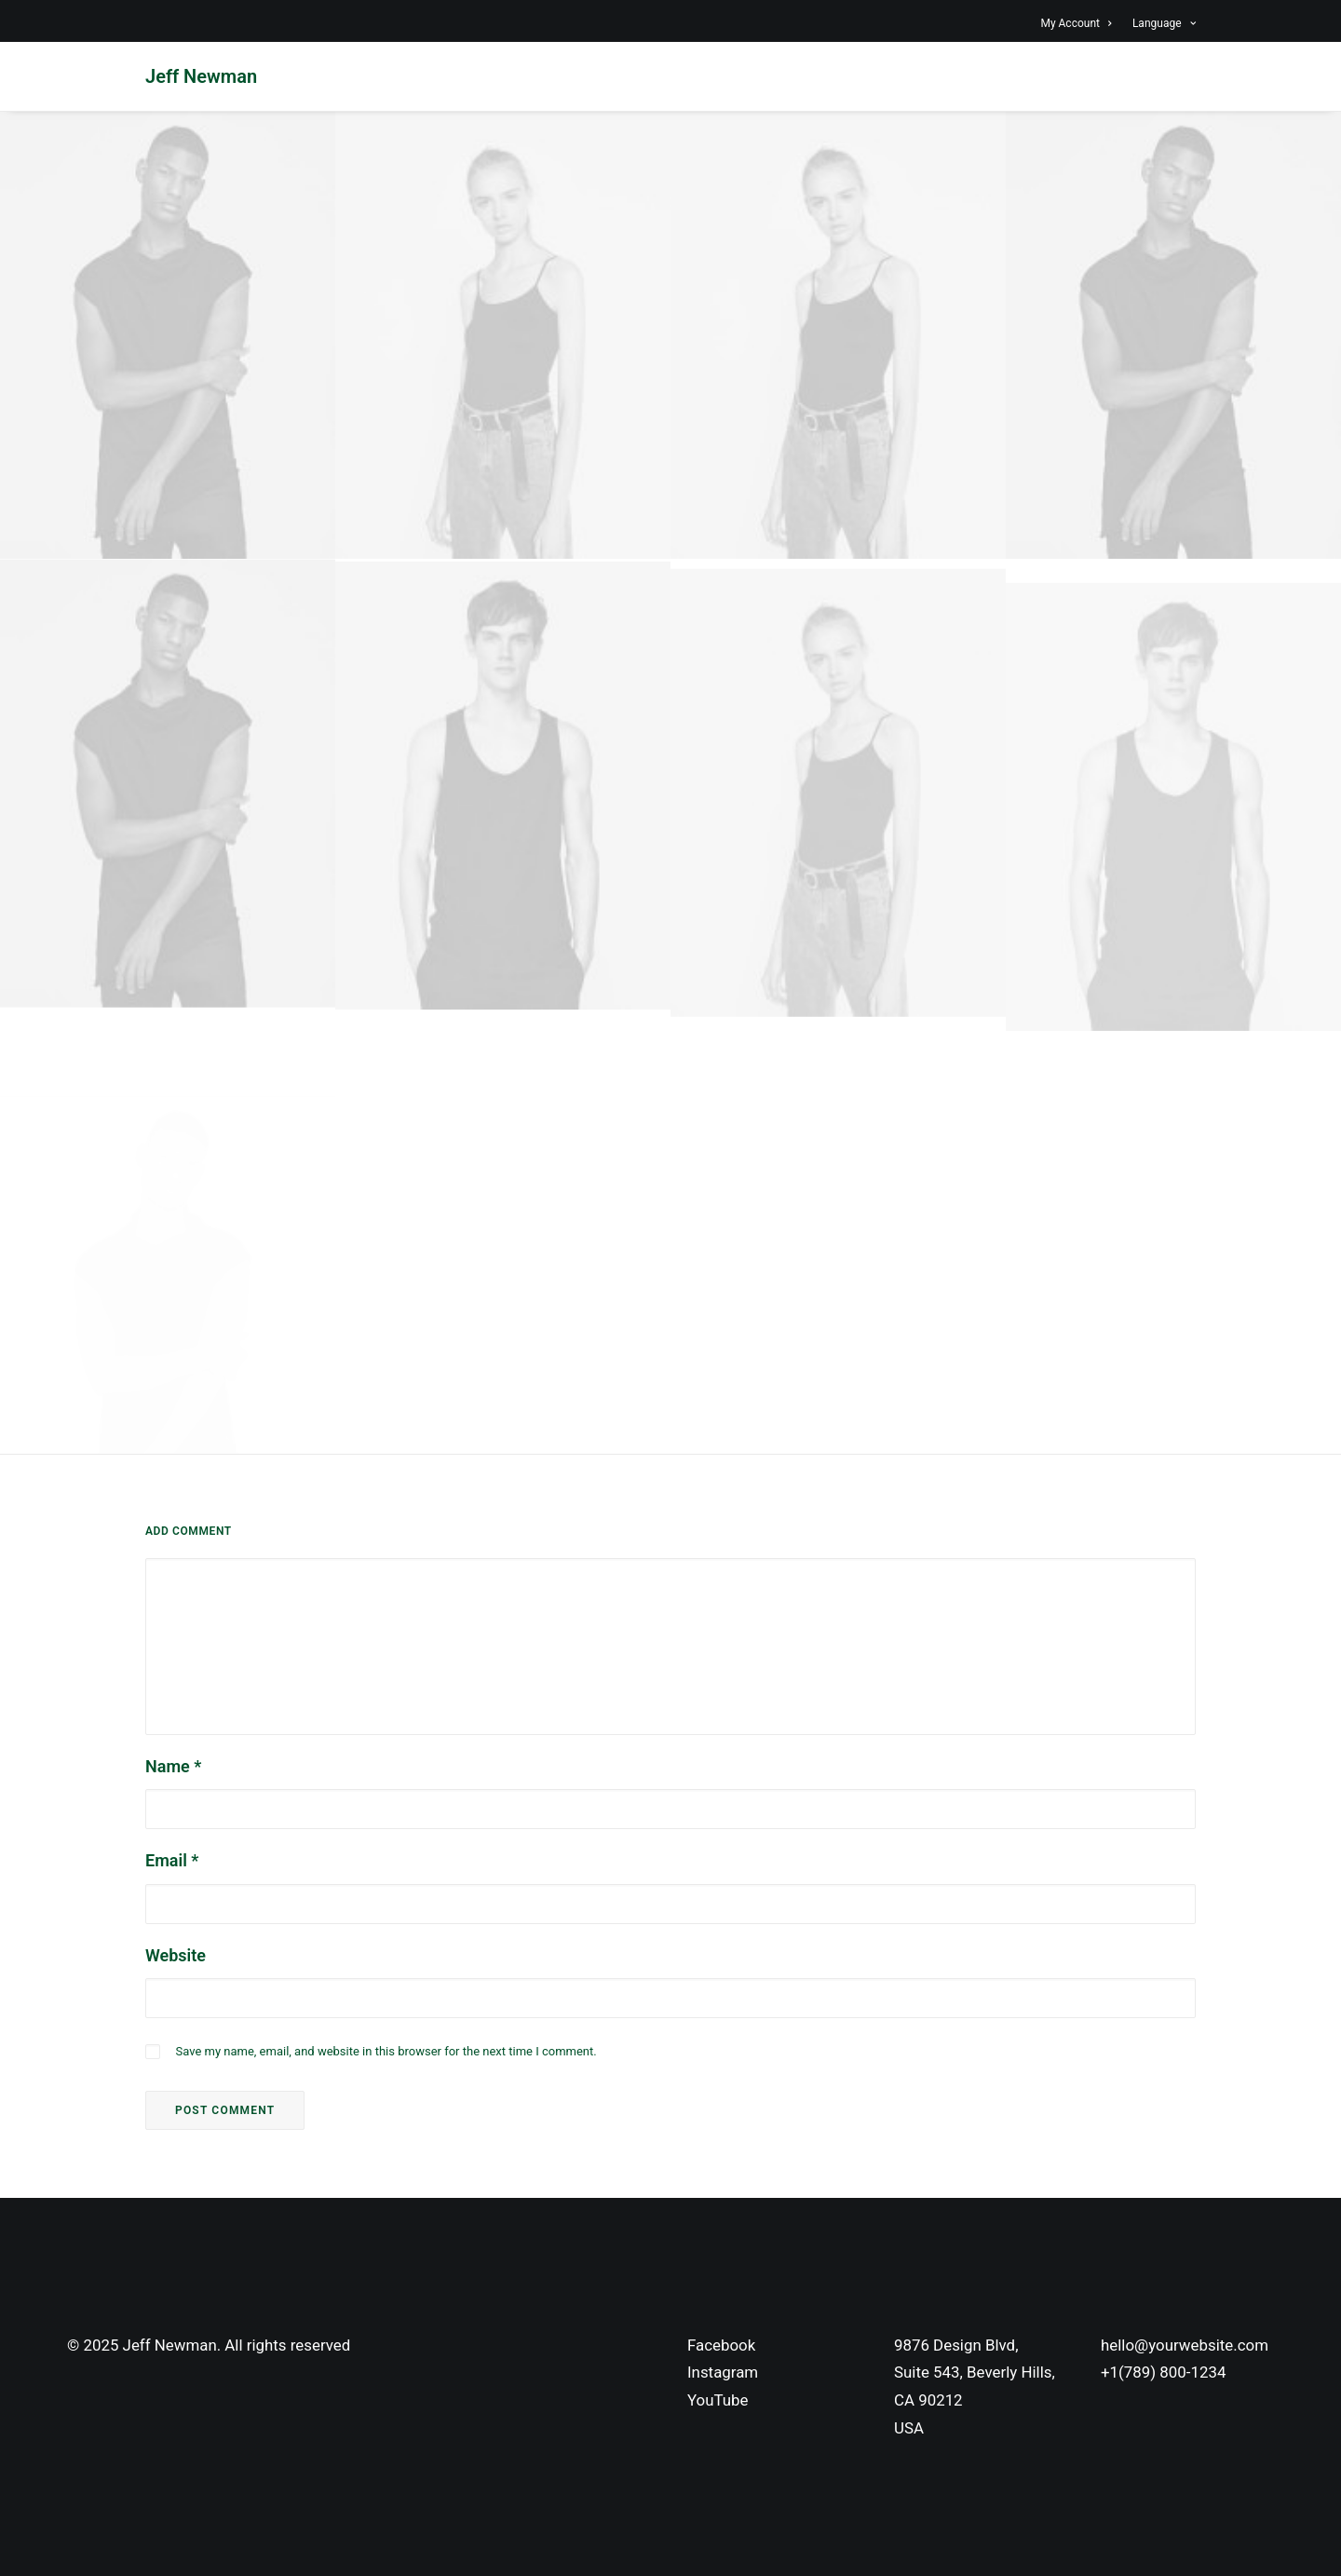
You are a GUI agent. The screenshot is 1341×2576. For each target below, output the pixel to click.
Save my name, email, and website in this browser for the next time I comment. (385, 2051)
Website (175, 1955)
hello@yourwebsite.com (1184, 2345)
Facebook (721, 2345)
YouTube (718, 2400)
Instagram (722, 2372)
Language (1164, 23)
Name (173, 1766)
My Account (1075, 23)
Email (171, 1860)
